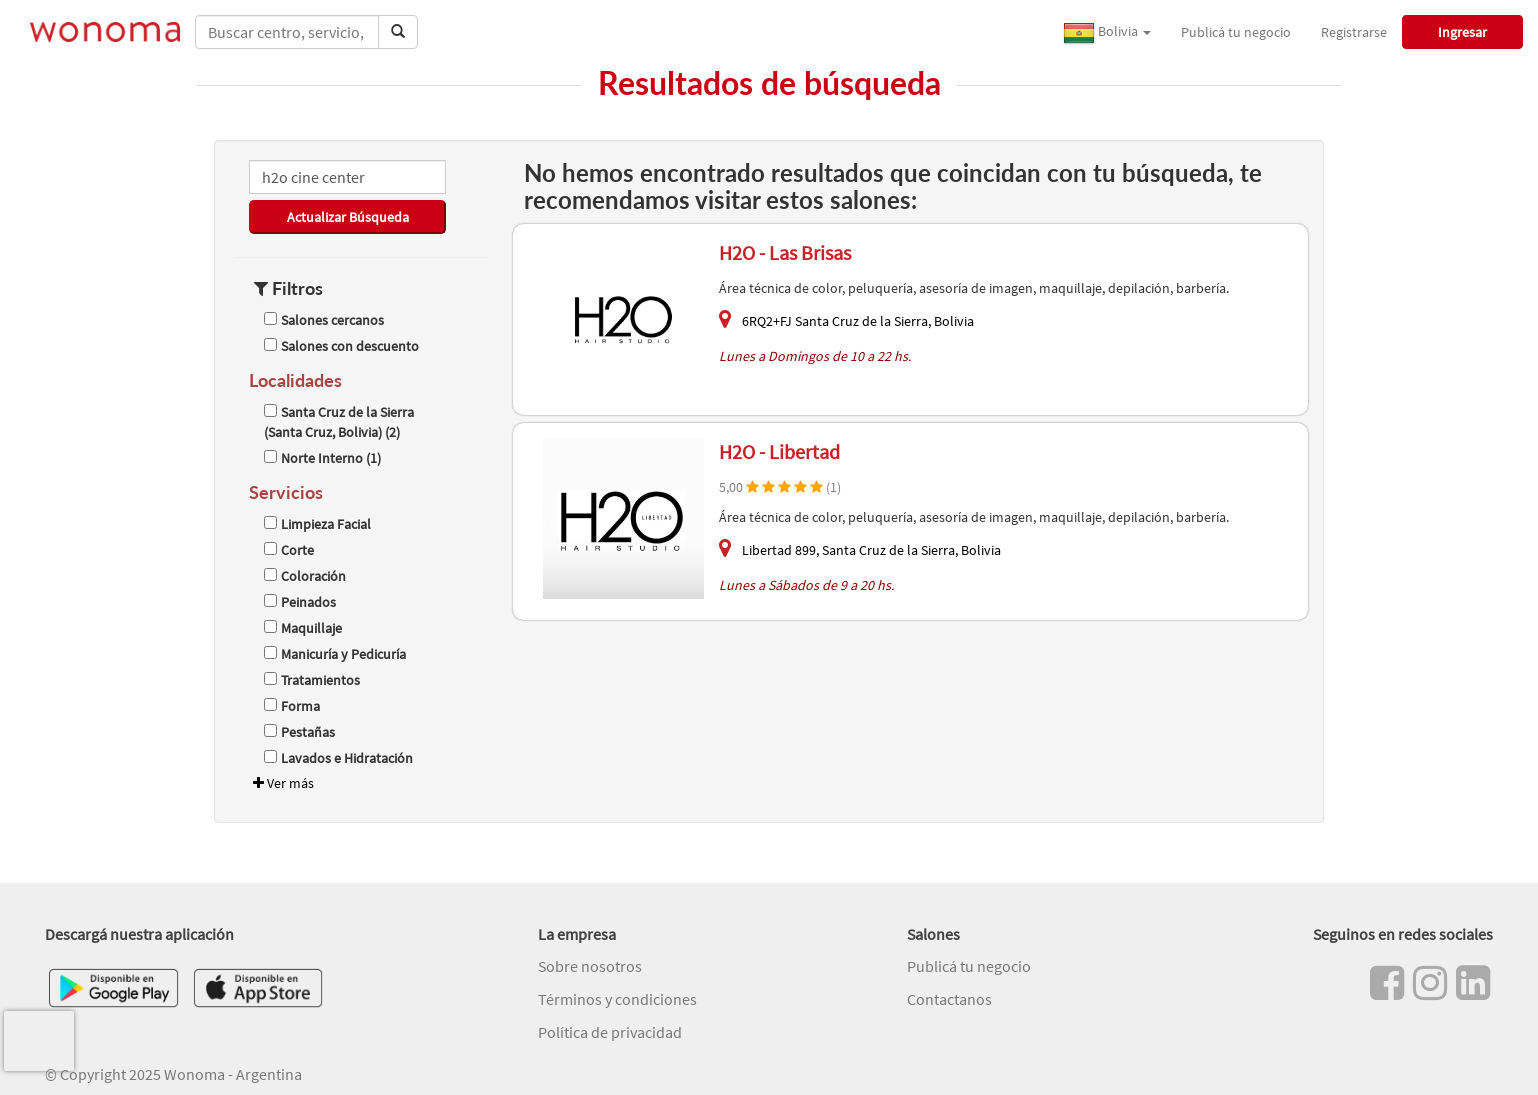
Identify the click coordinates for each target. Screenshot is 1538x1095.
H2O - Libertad (779, 451)
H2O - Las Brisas (785, 252)
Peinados (300, 602)
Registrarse (1354, 32)
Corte (289, 550)
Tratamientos (312, 680)
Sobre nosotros (590, 966)
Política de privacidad (610, 1032)
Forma (292, 706)
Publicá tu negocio (1236, 32)
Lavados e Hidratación (338, 758)
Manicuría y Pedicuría (335, 654)
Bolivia (1107, 33)
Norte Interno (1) (322, 458)
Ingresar (1462, 32)
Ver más (281, 783)
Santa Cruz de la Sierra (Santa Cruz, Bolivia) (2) (339, 422)
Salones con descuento (341, 346)
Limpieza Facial (317, 524)
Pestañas (299, 732)
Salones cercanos (324, 320)
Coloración (305, 576)
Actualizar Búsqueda (348, 217)
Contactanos (949, 999)
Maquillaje (303, 628)
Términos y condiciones (617, 999)
